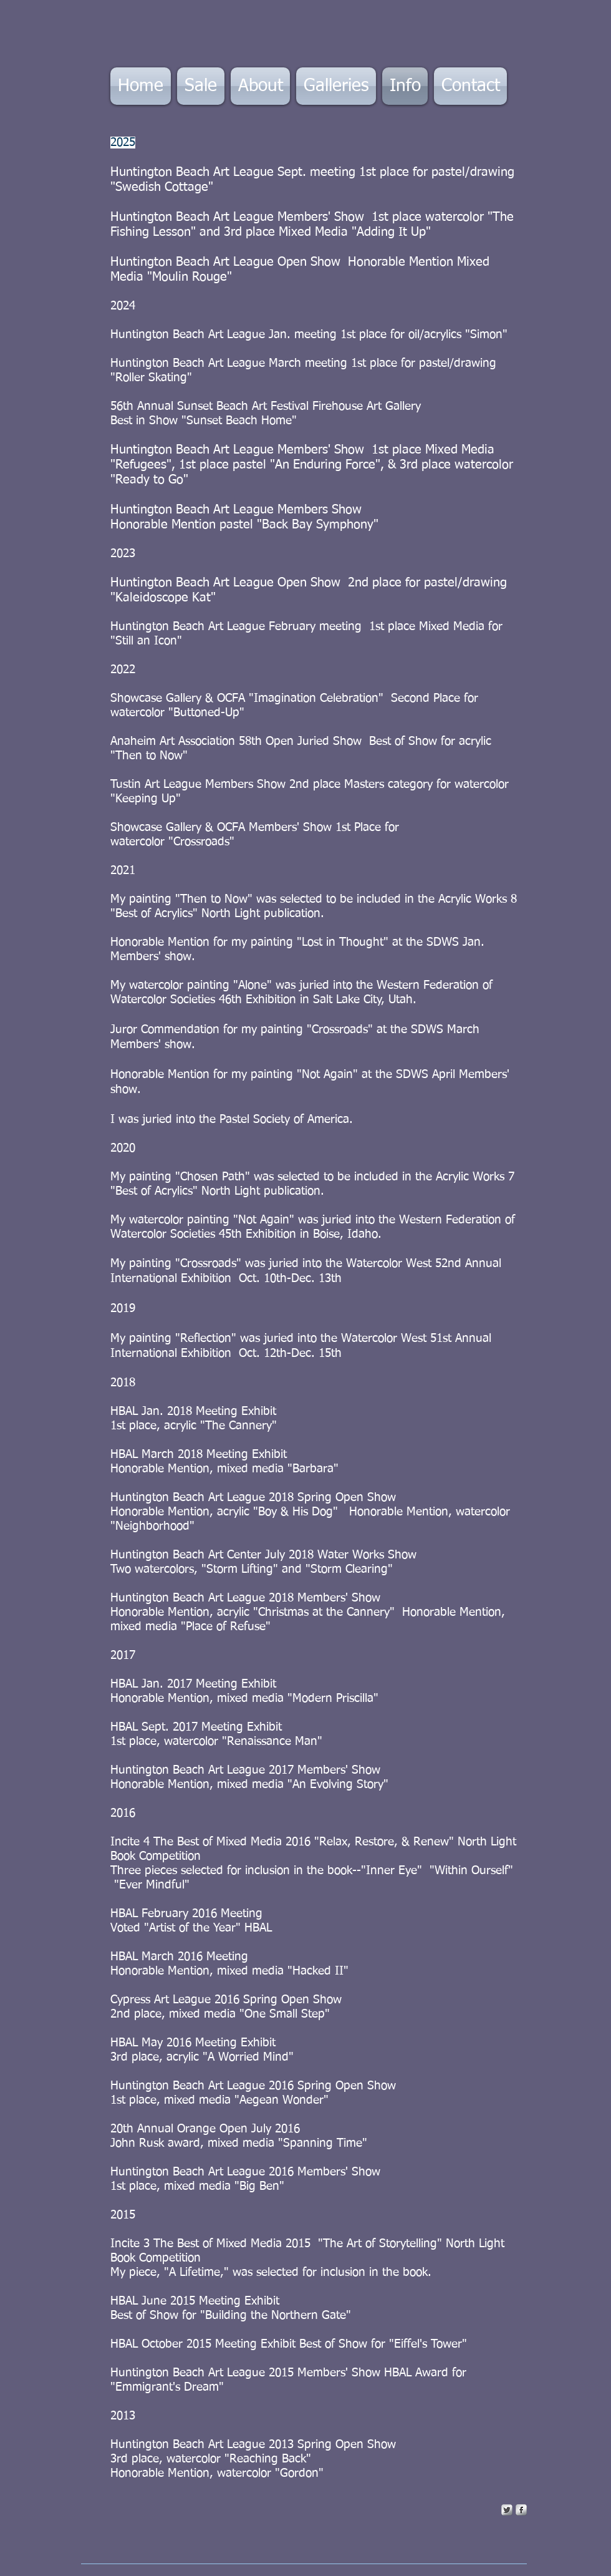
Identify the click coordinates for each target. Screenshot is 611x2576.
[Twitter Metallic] (506, 2509)
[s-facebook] (521, 2509)
